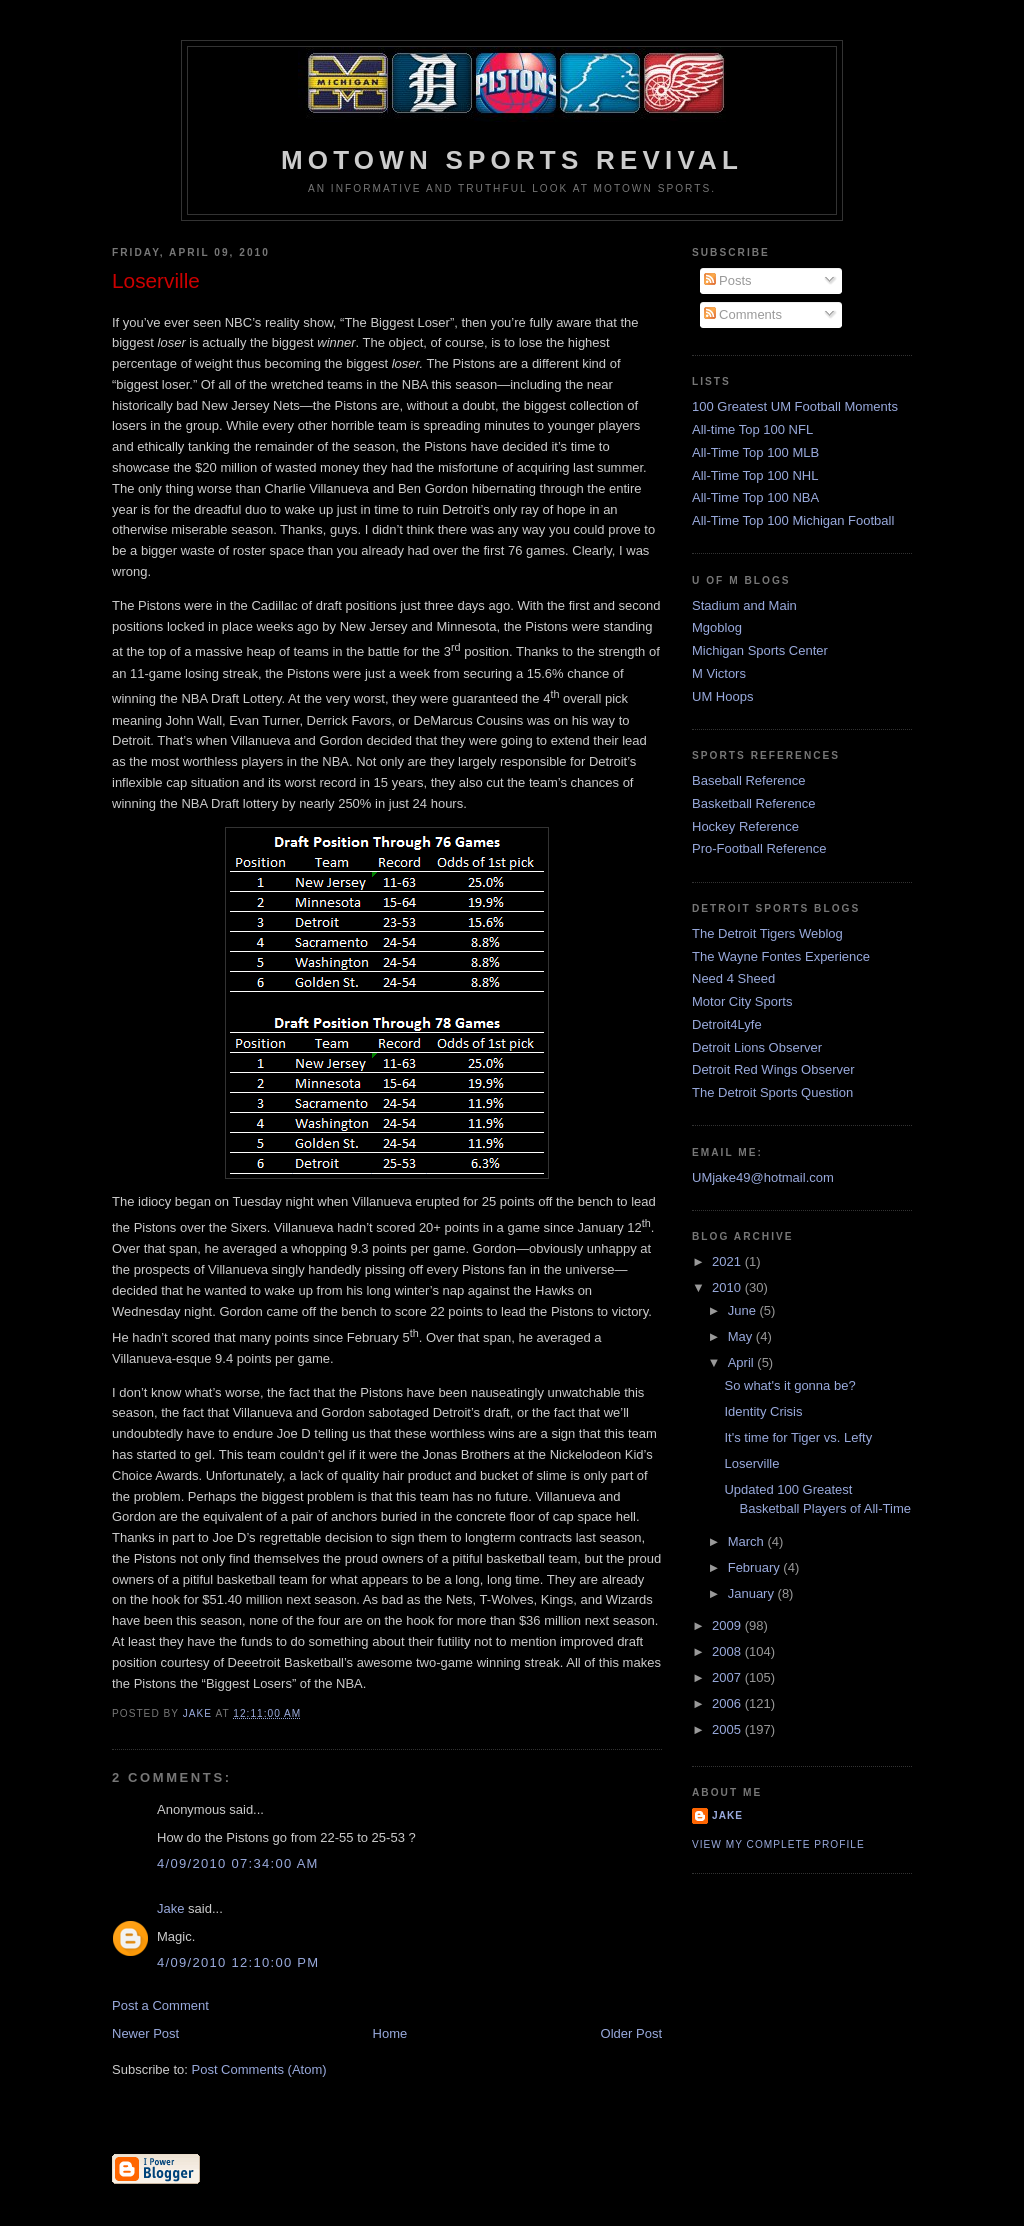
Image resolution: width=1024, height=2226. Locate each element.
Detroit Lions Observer (757, 1047)
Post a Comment (160, 2005)
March (748, 1541)
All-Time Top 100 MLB (755, 452)
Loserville (751, 1463)
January (753, 1593)
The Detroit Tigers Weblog (767, 933)
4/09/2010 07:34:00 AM (238, 1863)
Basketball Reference (754, 803)
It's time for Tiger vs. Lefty (798, 1437)
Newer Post (145, 2033)
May (742, 1336)
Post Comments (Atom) (259, 2069)
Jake (170, 1908)
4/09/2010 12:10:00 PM (238, 1962)
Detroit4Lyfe (727, 1024)
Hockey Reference (745, 826)
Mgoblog (717, 627)
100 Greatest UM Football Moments (795, 406)
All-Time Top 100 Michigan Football (793, 520)
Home (390, 2033)
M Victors (719, 673)
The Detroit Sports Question (772, 1092)
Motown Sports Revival (512, 160)
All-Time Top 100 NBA (755, 497)
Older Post (631, 2033)
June (744, 1310)
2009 (728, 1625)
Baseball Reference (748, 780)
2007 (728, 1677)
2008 (728, 1651)
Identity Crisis (763, 1411)
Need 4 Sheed (733, 978)
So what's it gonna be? (789, 1385)
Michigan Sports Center (760, 650)
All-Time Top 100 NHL (755, 475)
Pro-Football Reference (759, 848)
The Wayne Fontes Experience (781, 956)
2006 (728, 1703)
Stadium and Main (744, 605)
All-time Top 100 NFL (752, 429)
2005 (728, 1729)
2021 (728, 1261)
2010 (728, 1287)
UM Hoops (722, 696)
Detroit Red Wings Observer (773, 1069)
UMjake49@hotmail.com (763, 1177)
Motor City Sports (742, 1001)
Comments (743, 314)
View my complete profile (778, 1844)
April (743, 1362)
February (756, 1567)
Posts (728, 280)
